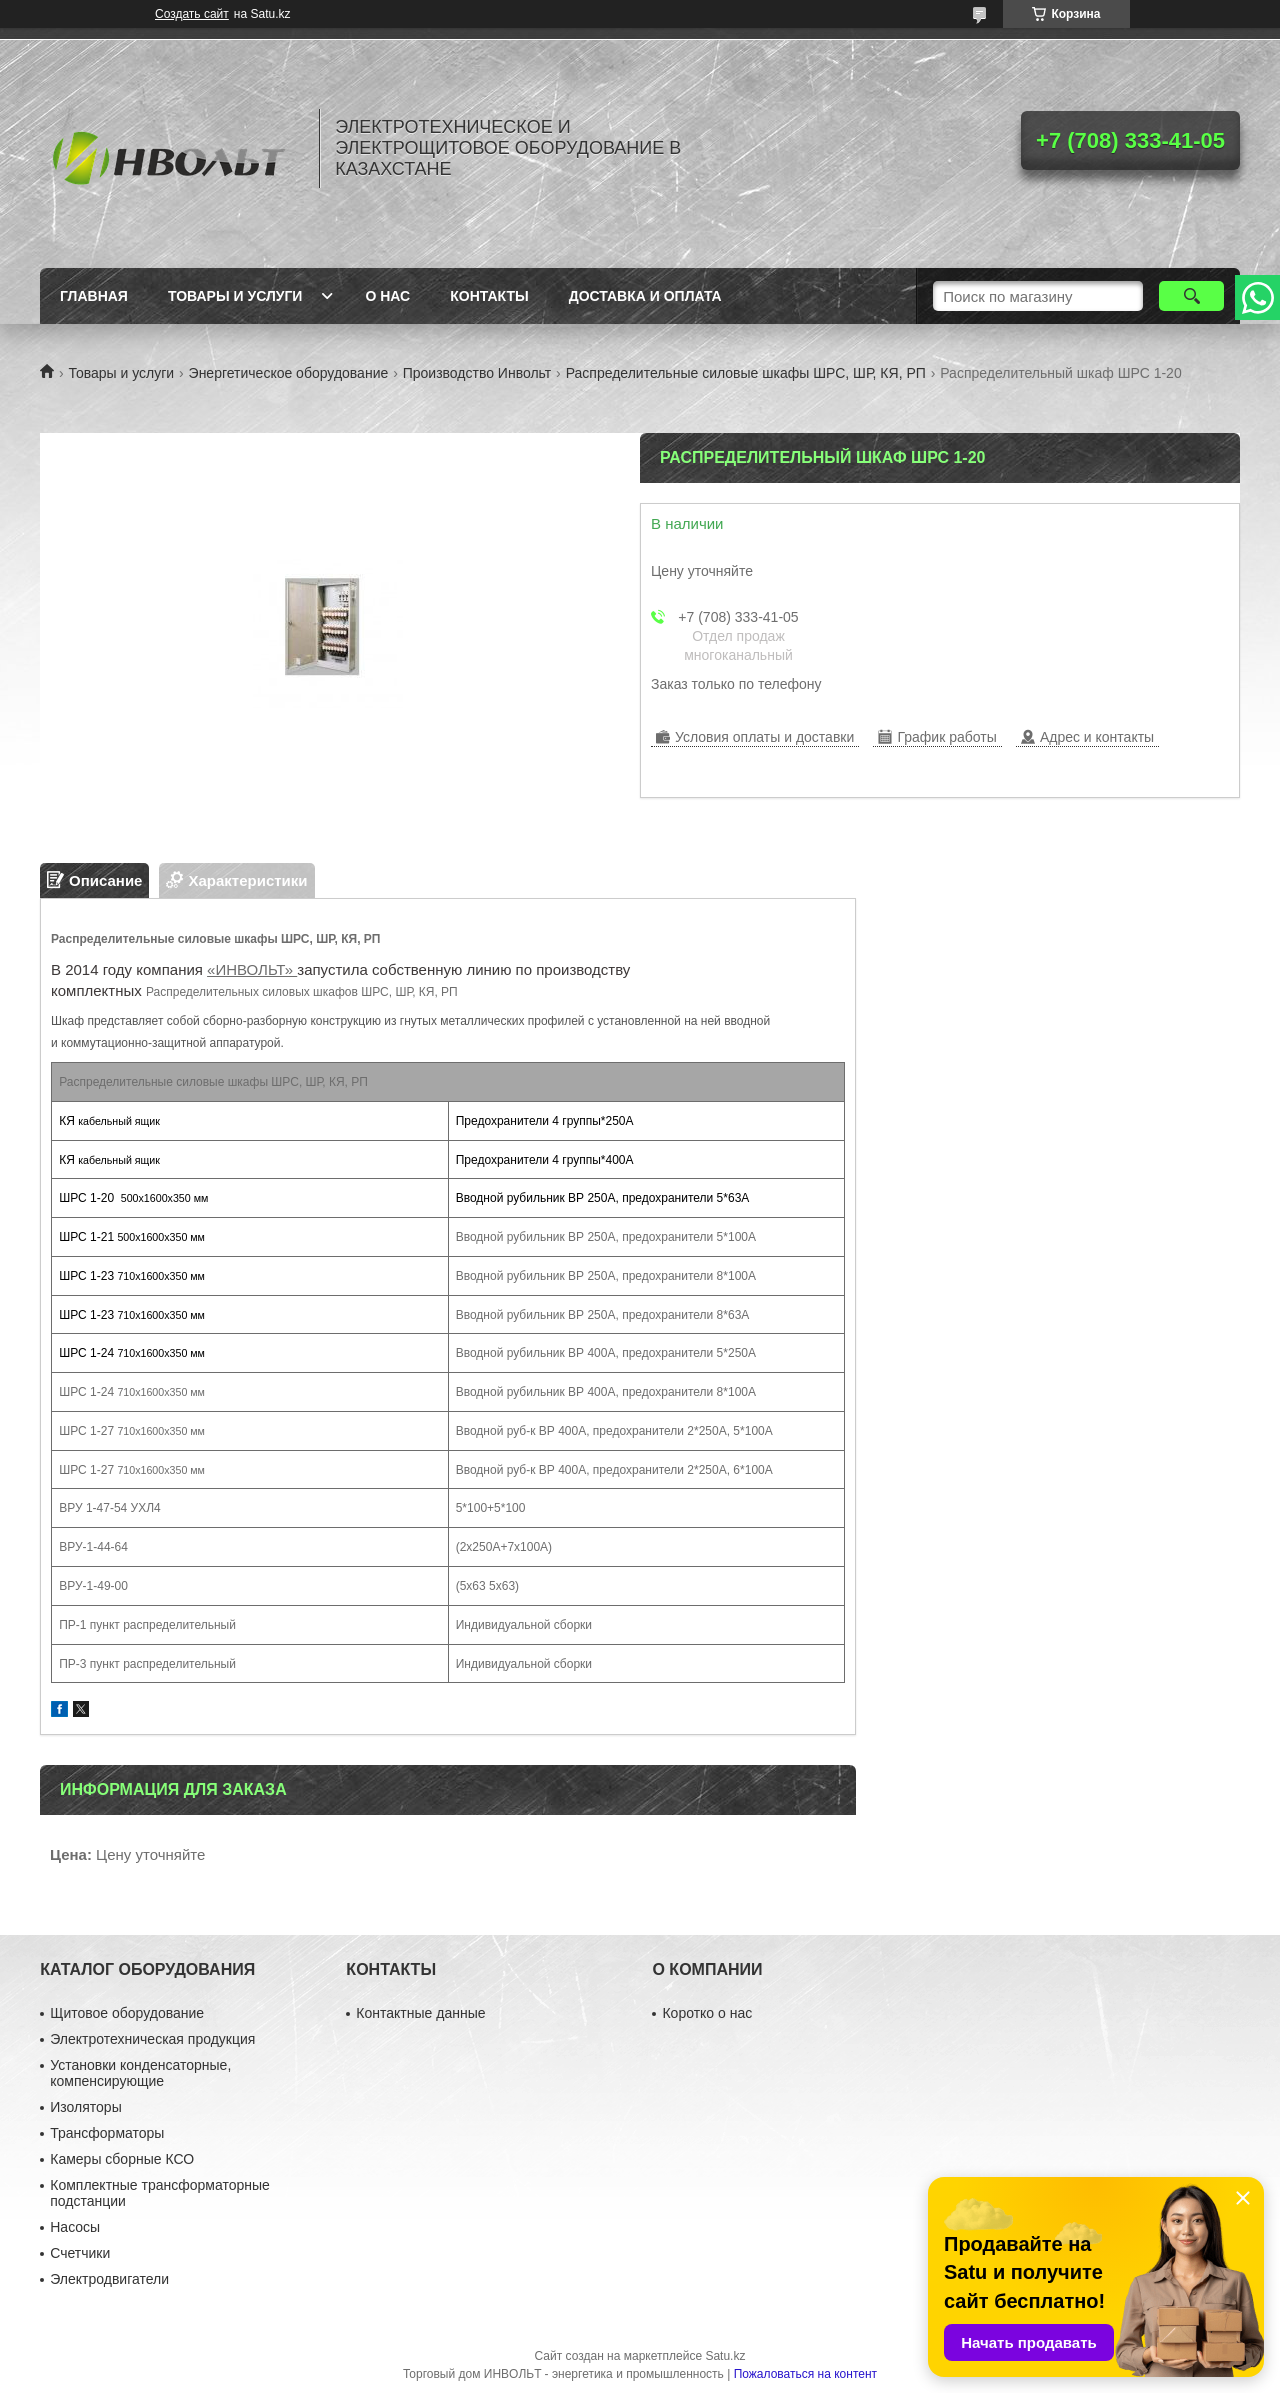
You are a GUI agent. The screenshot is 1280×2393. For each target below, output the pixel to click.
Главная (94, 296)
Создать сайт (192, 14)
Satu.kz (725, 2356)
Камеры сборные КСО (122, 2159)
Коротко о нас (707, 2013)
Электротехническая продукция (152, 2039)
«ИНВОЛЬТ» (252, 969)
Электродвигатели (109, 2279)
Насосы (75, 2227)
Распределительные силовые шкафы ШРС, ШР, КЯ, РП (746, 373)
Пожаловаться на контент (805, 2374)
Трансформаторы (107, 2133)
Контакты (489, 296)
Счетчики (80, 2253)
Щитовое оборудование (127, 2013)
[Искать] (1191, 296)
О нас (387, 296)
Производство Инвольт (477, 373)
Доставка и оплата (645, 296)
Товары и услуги (235, 296)
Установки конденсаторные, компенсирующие (140, 2073)
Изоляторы (85, 2107)
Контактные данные (420, 2013)
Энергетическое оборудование (289, 373)
